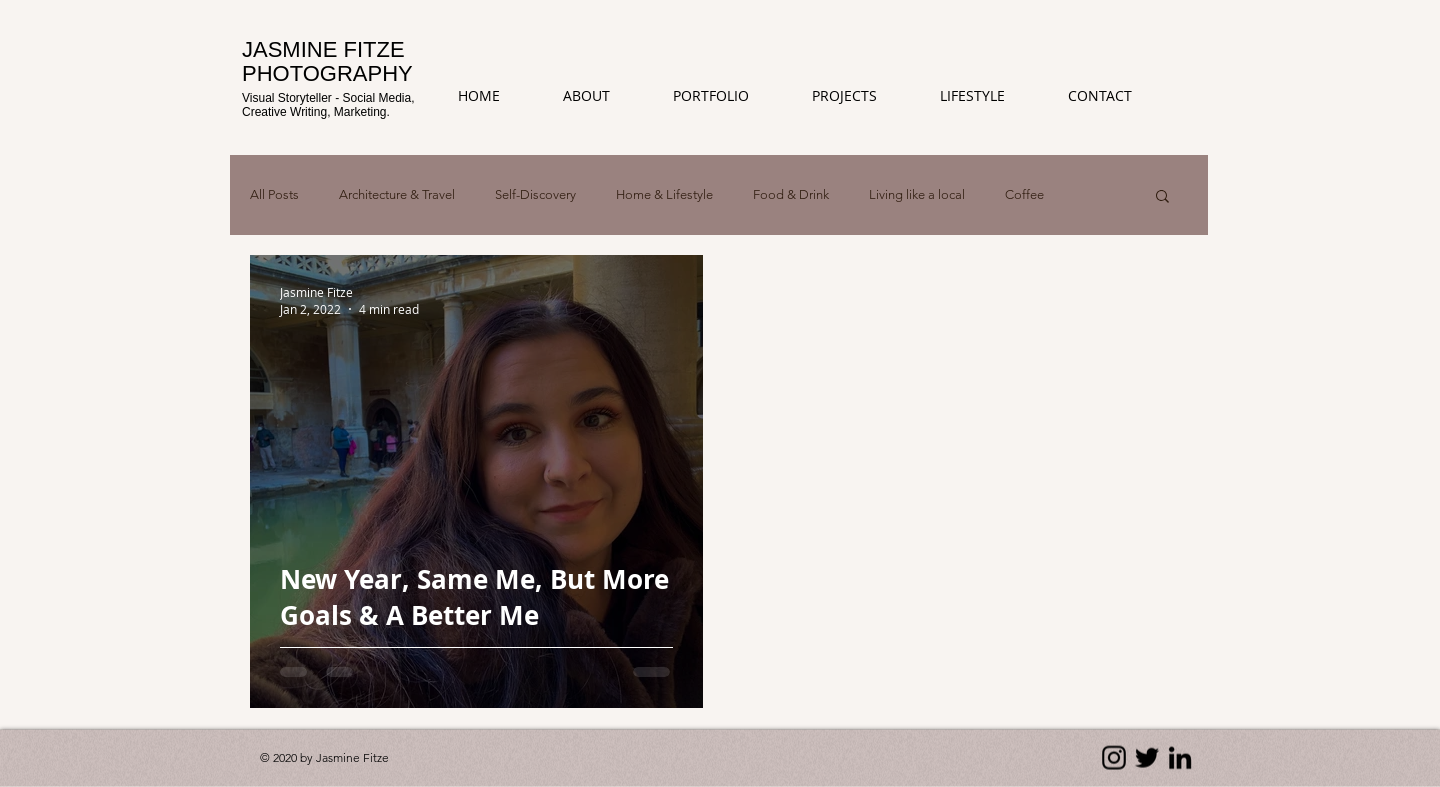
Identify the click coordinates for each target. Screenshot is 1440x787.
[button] (860, 96)
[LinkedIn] (1180, 758)
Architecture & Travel (397, 194)
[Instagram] (1114, 758)
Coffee (1024, 194)
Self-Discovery (535, 194)
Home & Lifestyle (664, 194)
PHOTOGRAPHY (327, 73)
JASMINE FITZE (323, 49)
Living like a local (917, 194)
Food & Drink (791, 194)
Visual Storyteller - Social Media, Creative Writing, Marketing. (328, 104)
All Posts (274, 194)
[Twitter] (1147, 758)
